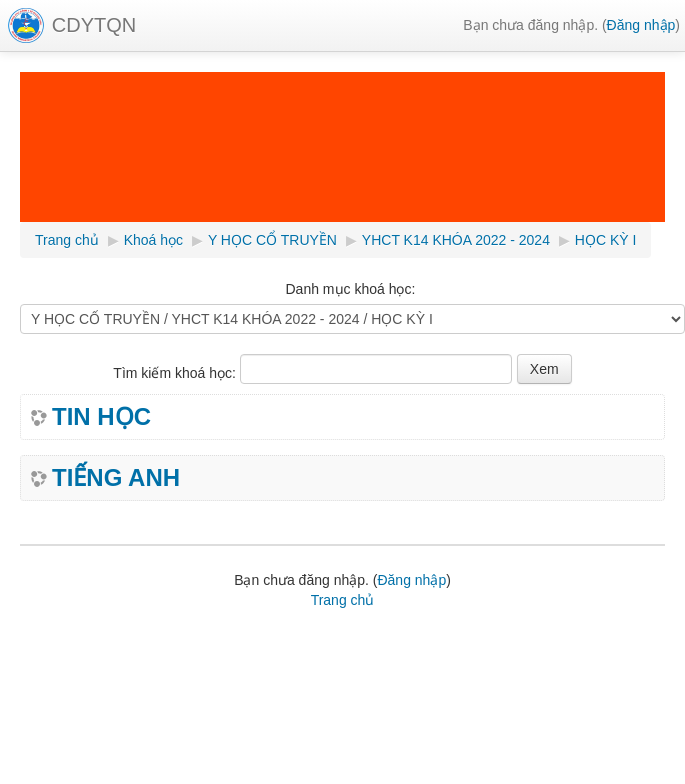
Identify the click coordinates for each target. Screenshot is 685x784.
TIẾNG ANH (116, 478)
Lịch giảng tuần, (70, 634)
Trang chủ (343, 600)
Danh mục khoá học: (350, 289)
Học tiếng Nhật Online (204, 654)
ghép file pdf (97, 654)
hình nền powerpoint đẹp (350, 654)
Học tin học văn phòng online (453, 634)
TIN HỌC (101, 417)
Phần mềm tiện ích (304, 634)
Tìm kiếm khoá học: (176, 373)
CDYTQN (94, 25)
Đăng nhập (641, 25)
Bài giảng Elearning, (183, 634)
